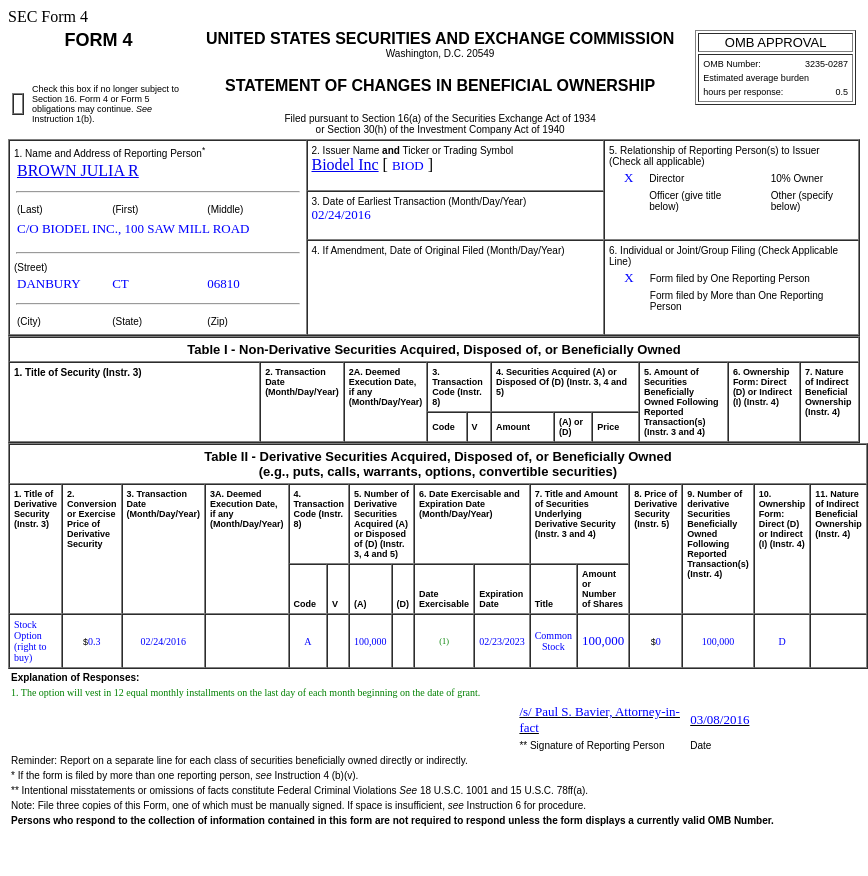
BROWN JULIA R (78, 170)
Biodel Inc (345, 164)
